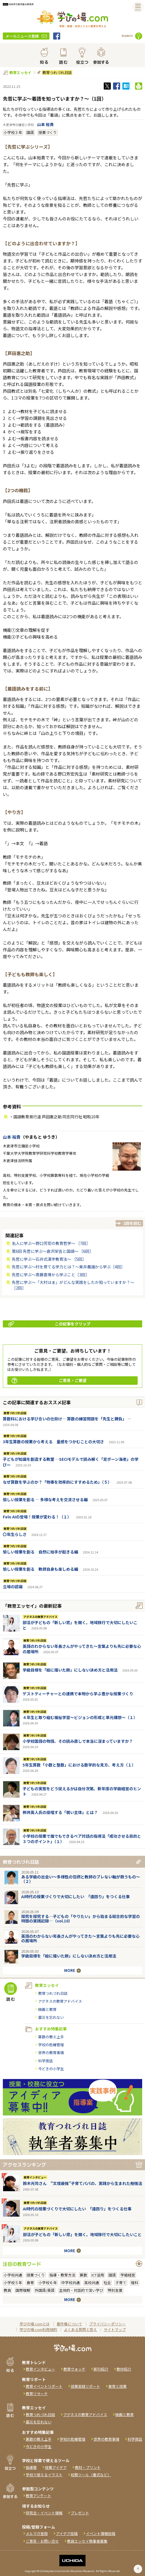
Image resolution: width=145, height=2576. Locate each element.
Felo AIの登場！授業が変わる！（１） (37, 1517)
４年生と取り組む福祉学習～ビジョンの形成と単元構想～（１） (80, 1717)
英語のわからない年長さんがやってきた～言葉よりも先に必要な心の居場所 (82, 1649)
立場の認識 (13, 1586)
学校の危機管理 (51, 2044)
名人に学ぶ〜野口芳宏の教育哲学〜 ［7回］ (51, 1243)
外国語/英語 (45, 2290)
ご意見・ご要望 (49, 1380)
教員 (7, 2290)
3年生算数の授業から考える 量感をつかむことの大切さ (53, 1441)
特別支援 (115, 2290)
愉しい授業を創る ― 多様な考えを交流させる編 (45, 1499)
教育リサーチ (37, 2393)
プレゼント (80, 2513)
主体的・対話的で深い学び (81, 2290)
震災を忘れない (51, 2017)
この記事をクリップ (49, 1324)
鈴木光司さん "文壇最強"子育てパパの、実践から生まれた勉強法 (82, 2183)
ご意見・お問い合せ (42, 2541)
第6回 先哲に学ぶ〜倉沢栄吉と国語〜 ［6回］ (52, 1251)
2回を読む (132, 1223)
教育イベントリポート (44, 2386)
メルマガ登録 (37, 2533)
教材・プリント (88, 2467)
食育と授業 (117, 2386)
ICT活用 (98, 2275)
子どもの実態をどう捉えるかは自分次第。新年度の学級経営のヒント (82, 1791)
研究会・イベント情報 (44, 2513)
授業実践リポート (85, 2386)
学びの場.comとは (35, 2324)
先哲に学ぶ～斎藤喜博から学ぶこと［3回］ (50, 1274)
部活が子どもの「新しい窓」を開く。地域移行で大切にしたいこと (80, 1625)
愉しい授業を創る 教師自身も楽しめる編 (40, 1569)
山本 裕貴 (45, 124)
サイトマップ (115, 2329)
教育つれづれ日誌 (57, 72)
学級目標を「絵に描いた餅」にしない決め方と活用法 (70, 1670)
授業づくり (47, 132)
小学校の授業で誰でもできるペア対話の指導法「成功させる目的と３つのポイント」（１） (82, 1838)
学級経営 (127, 2275)
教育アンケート (38, 2495)
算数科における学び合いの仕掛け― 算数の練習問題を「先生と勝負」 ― (67, 1419)
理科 (134, 2282)
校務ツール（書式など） (91, 2474)
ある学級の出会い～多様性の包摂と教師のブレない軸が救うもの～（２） (80, 1879)
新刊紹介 (101, 2369)
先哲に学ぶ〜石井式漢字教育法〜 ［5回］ (49, 1259)
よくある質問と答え (80, 2329)
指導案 (31, 2467)
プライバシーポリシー (107, 2324)
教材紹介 (123, 2369)
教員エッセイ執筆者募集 (87, 2541)
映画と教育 (47, 2009)
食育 (30, 2282)
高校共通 (91, 2282)
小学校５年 (13, 2282)
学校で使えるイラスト (44, 2474)
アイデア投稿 (67, 2533)
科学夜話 (45, 2060)
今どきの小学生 (51, 2068)
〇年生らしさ (15, 1534)
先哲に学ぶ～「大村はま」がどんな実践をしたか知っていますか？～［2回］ (73, 1285)
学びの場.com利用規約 (38, 2329)
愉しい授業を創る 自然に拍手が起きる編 (40, 1552)
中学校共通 (70, 2282)
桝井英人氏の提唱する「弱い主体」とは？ (60, 1812)
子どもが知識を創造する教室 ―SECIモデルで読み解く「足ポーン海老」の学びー (70, 1462)
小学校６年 (47, 2282)
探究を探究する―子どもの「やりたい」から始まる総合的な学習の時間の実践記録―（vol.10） (80, 1918)
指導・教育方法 (62, 2275)
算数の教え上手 (51, 2036)
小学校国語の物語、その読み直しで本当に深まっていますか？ (78, 1741)
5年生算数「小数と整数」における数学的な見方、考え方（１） (79, 1765)
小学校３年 (13, 132)
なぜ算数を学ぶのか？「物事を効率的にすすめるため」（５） (57, 1482)
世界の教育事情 (51, 2052)
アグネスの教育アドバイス (40, 1617)
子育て (120, 2282)
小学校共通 (13, 2275)
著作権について (69, 2324)
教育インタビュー (35, 2177)
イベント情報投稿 (100, 2533)
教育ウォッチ (74, 2369)
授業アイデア (56, 2467)
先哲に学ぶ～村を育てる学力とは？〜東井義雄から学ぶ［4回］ (68, 1266)
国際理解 (23, 2290)
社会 (107, 2282)
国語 (30, 132)
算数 (83, 2275)
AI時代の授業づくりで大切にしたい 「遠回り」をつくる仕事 (75, 1896)
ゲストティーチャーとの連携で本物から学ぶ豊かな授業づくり (78, 1693)
